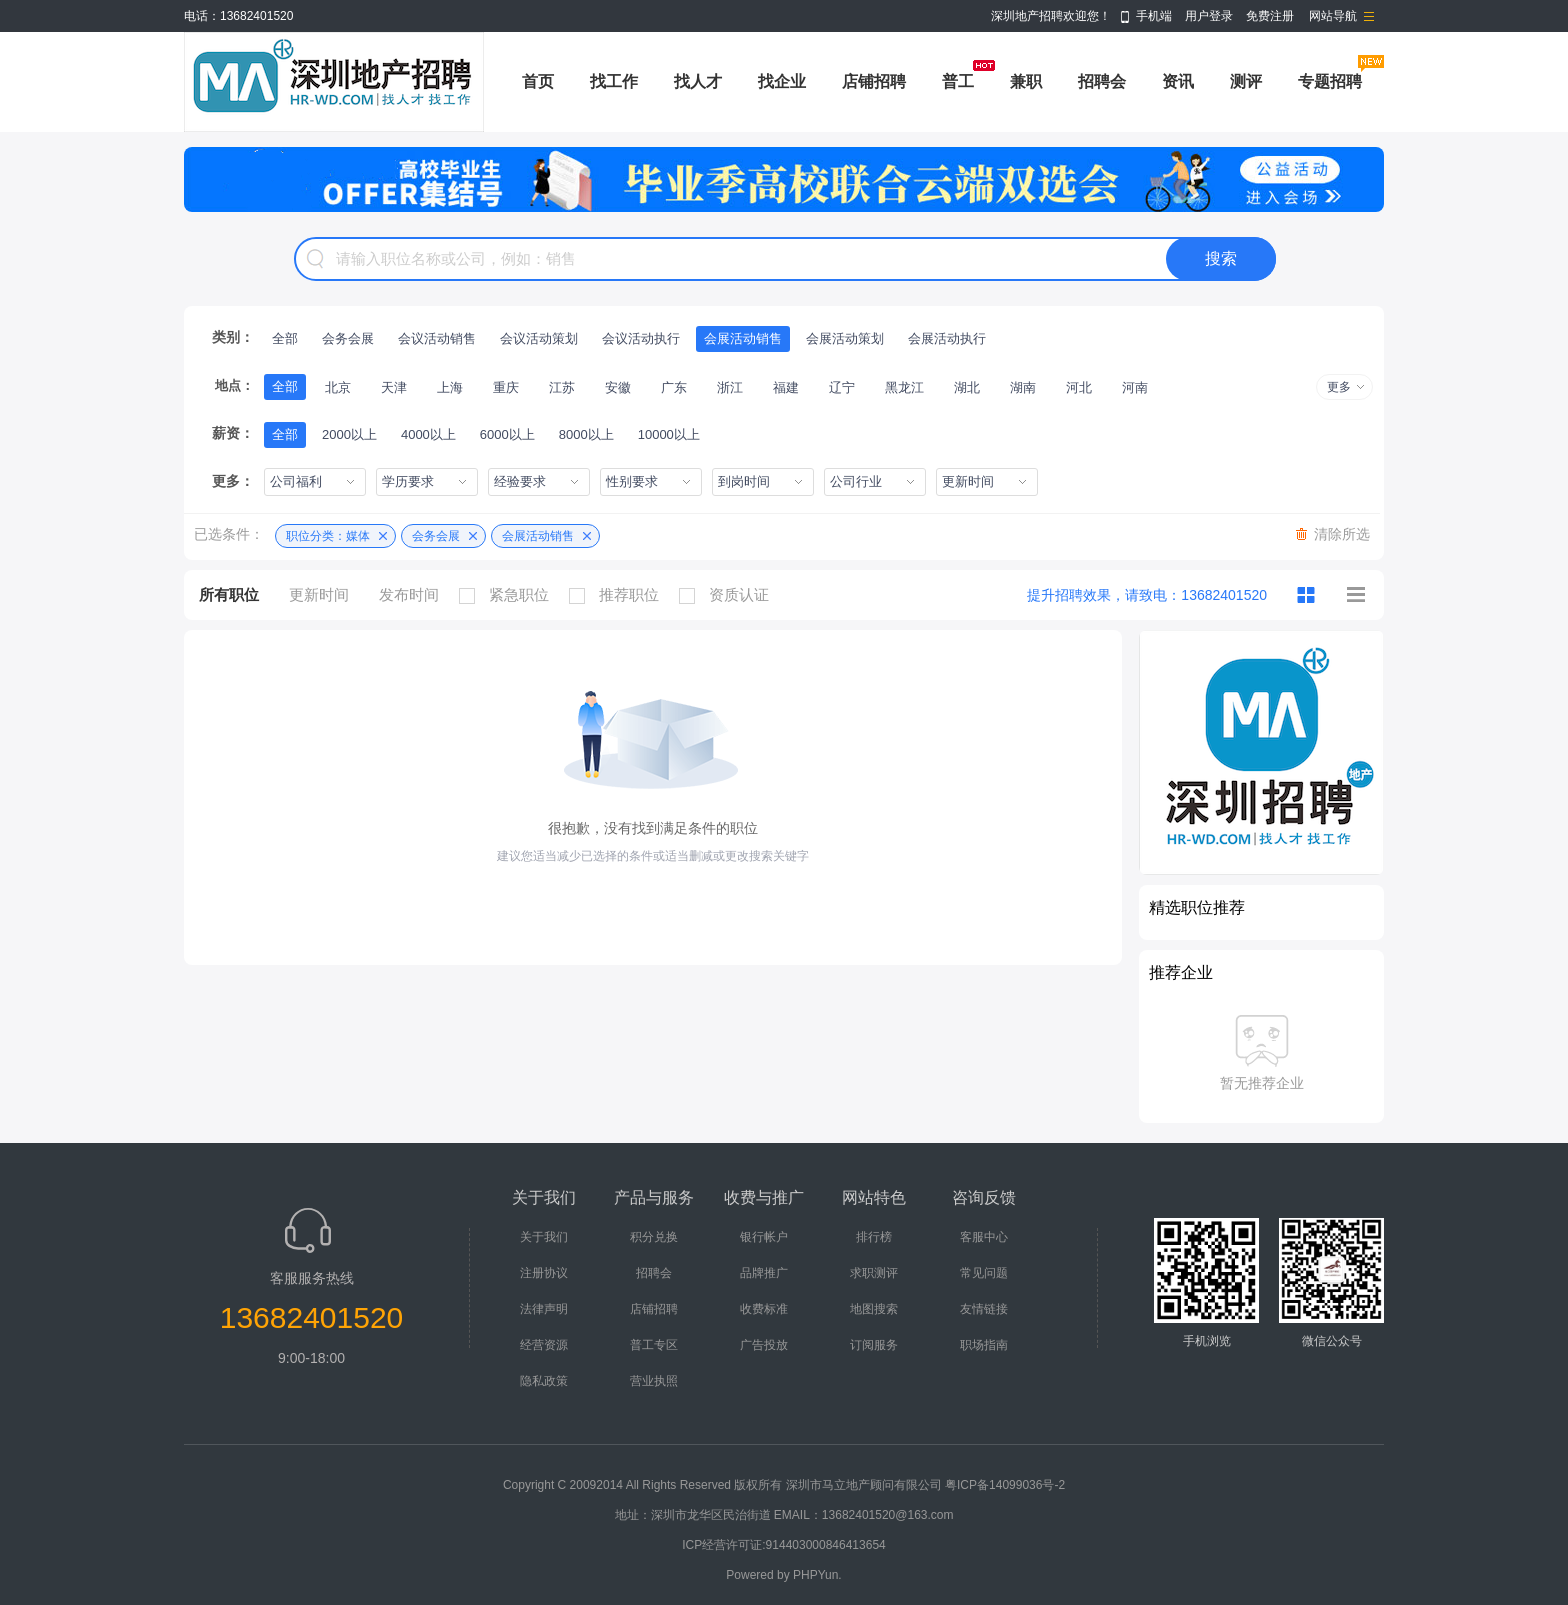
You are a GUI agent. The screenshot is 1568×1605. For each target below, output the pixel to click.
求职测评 (874, 1273)
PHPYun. (817, 1575)
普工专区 (654, 1345)
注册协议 (544, 1273)
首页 (538, 81)
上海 (450, 387)
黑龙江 (904, 387)
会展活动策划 (845, 338)
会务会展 (348, 338)
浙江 (730, 387)
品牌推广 (764, 1273)
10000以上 (669, 434)
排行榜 (874, 1237)
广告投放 (764, 1345)
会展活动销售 (743, 338)
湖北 (967, 387)
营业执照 (654, 1381)
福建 (786, 387)
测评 (1246, 81)
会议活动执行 (641, 338)
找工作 (614, 81)
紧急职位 (509, 595)
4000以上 (428, 434)
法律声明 (544, 1309)
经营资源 (544, 1345)
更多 (1339, 387)
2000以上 (349, 434)
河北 (1079, 387)
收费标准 (764, 1309)
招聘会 (1102, 81)
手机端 (1154, 16)
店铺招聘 (874, 81)
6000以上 (507, 434)
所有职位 (229, 594)
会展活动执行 (947, 338)
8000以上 (586, 434)
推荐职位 (619, 595)
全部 (285, 338)
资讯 (1178, 81)
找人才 (698, 81)
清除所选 (1342, 534)
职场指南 (984, 1345)
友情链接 (984, 1309)
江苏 (562, 387)
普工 (958, 81)
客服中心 (984, 1237)
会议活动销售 (437, 338)
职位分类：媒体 (328, 536)
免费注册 (1270, 16)
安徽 (618, 387)
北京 (338, 387)
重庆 (506, 387)
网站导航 (1333, 16)
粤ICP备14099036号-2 (1005, 1485)
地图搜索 (874, 1309)
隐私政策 (544, 1381)
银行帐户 (764, 1237)
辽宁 (842, 387)
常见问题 (984, 1273)
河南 (1135, 387)
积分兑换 (654, 1237)
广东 (674, 387)
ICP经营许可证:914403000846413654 (783, 1545)
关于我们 (544, 1237)
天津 (394, 387)
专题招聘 (1330, 81)
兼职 (1026, 81)
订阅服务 (874, 1345)
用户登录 (1209, 16)
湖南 (1023, 387)
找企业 (782, 81)
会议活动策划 (539, 338)
